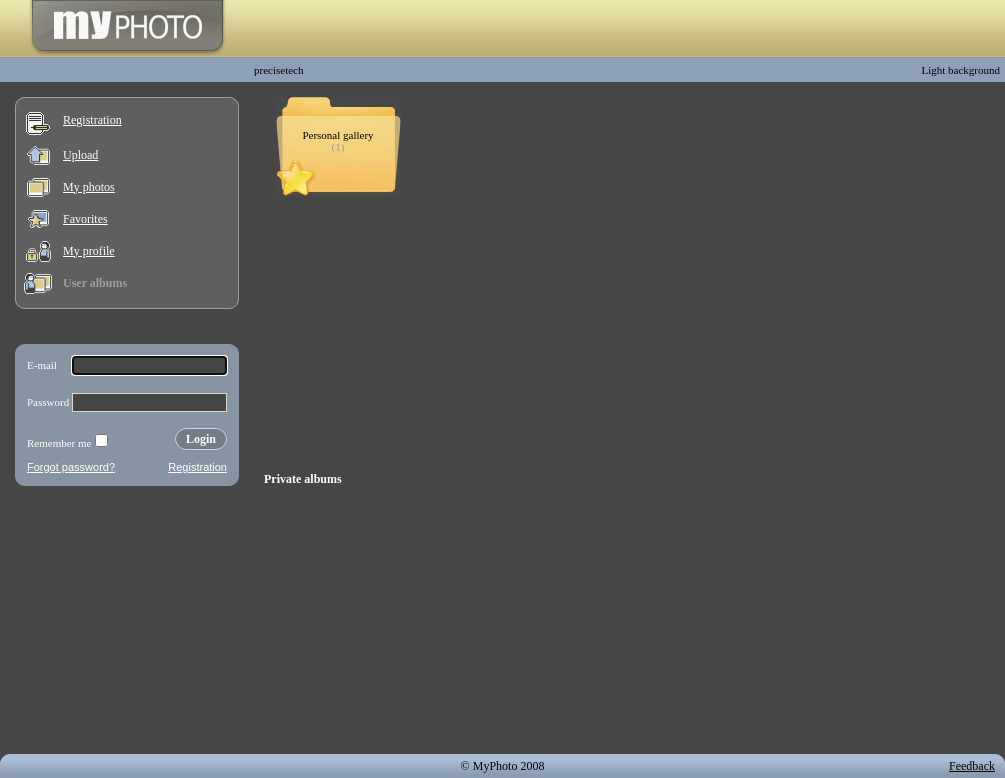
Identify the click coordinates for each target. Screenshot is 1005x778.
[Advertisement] (127, 624)
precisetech (278, 70)
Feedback (972, 766)
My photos (89, 187)
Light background (960, 70)
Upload (80, 155)
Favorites (85, 219)
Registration (92, 120)
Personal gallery (337, 135)
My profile (89, 251)
